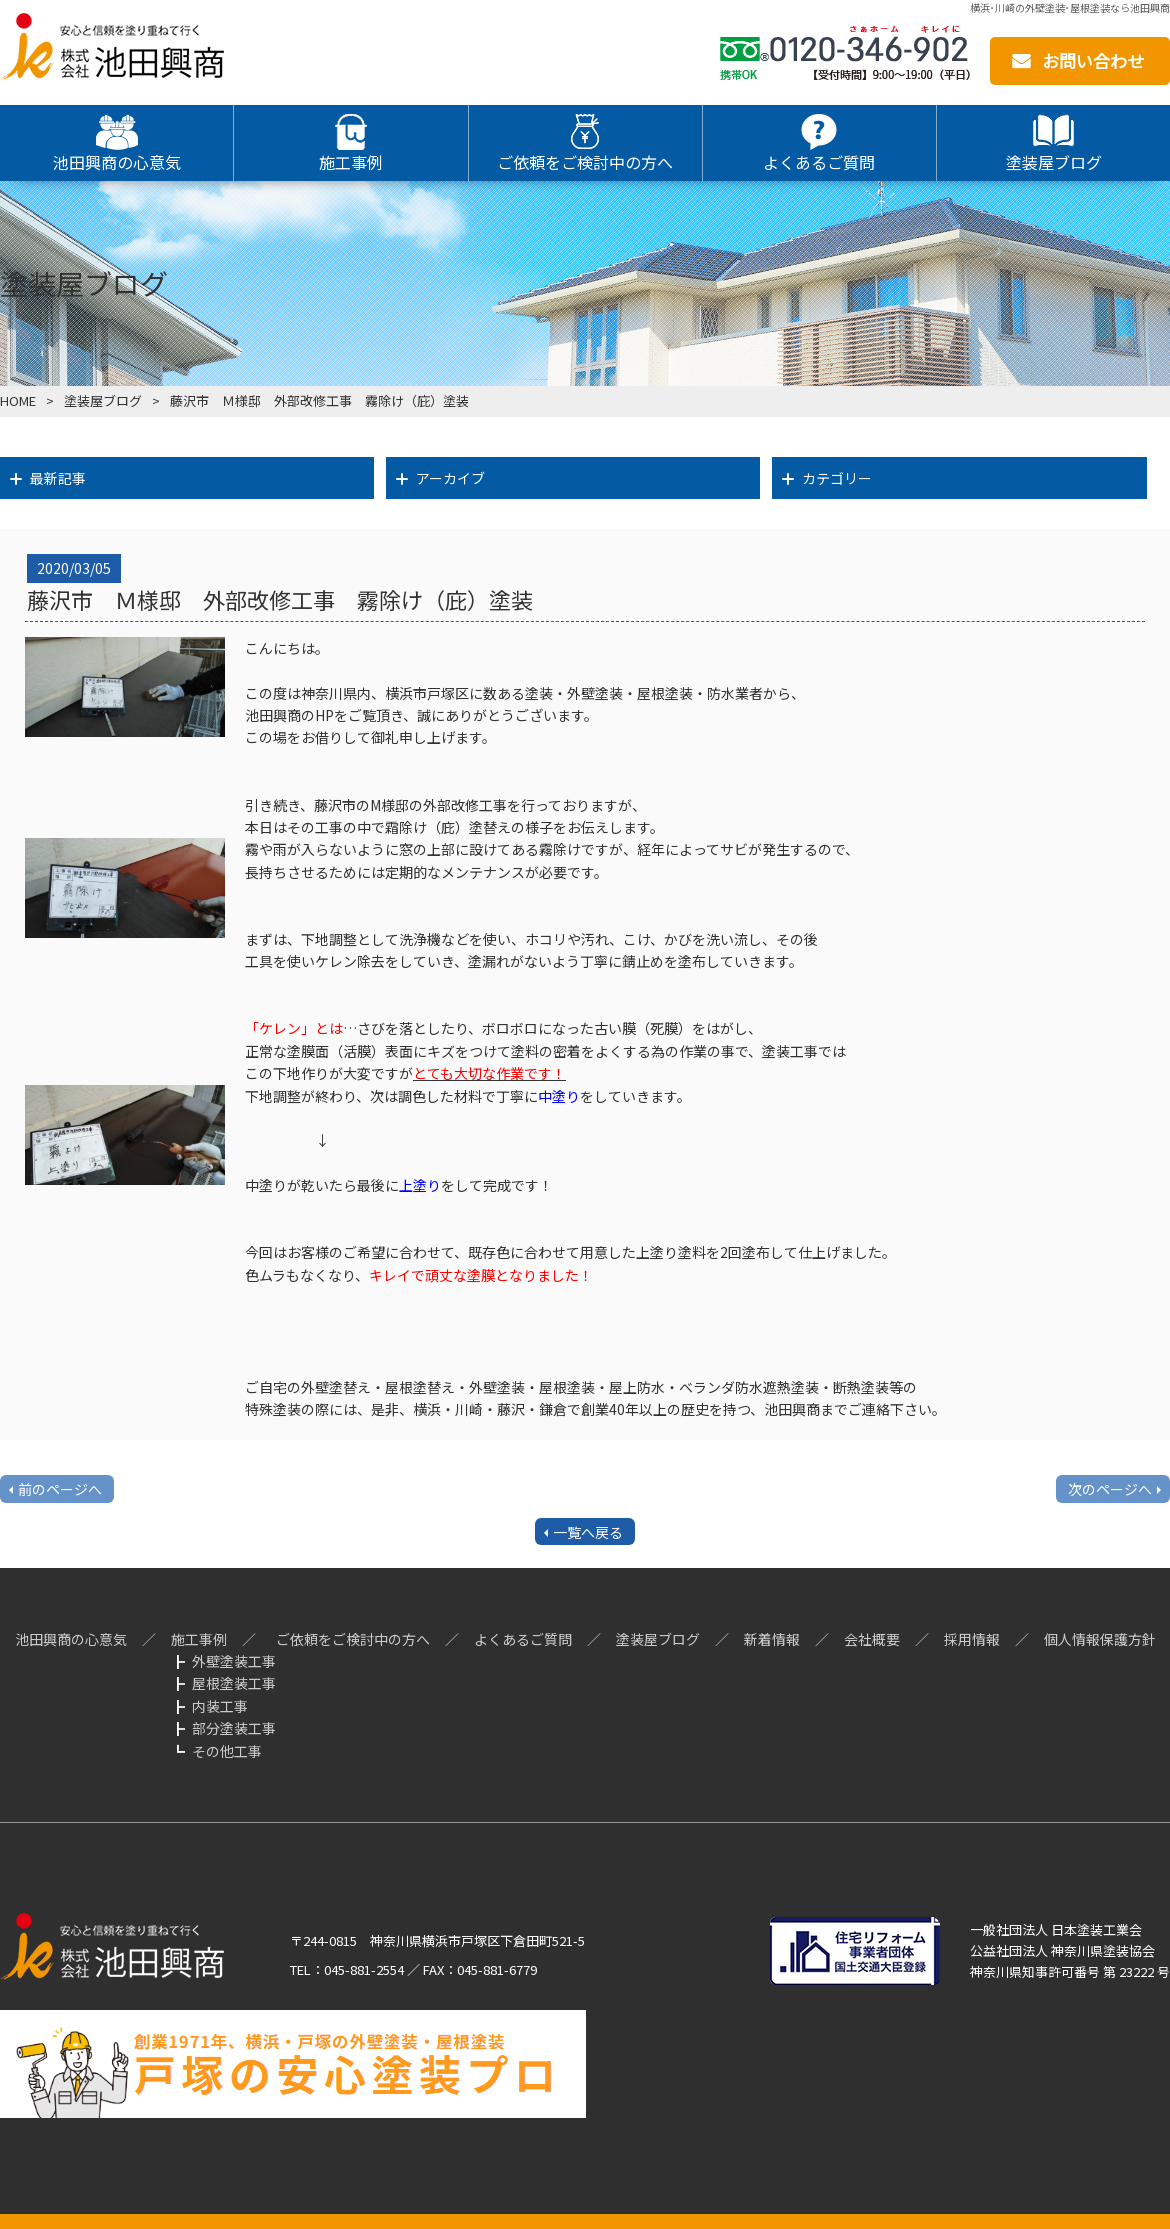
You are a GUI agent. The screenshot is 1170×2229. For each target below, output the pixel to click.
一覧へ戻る (588, 1532)
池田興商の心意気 (71, 1639)
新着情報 (772, 1639)
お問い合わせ (1093, 60)
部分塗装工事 (234, 1728)
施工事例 (199, 1639)
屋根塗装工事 (234, 1683)
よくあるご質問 (523, 1639)
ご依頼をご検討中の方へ (353, 1639)
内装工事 (220, 1706)
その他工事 (227, 1751)
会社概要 (872, 1639)
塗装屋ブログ (103, 400)
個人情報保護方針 (1100, 1639)
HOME (18, 400)
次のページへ (1110, 1489)
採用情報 (972, 1639)
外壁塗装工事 (234, 1661)
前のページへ (60, 1489)
